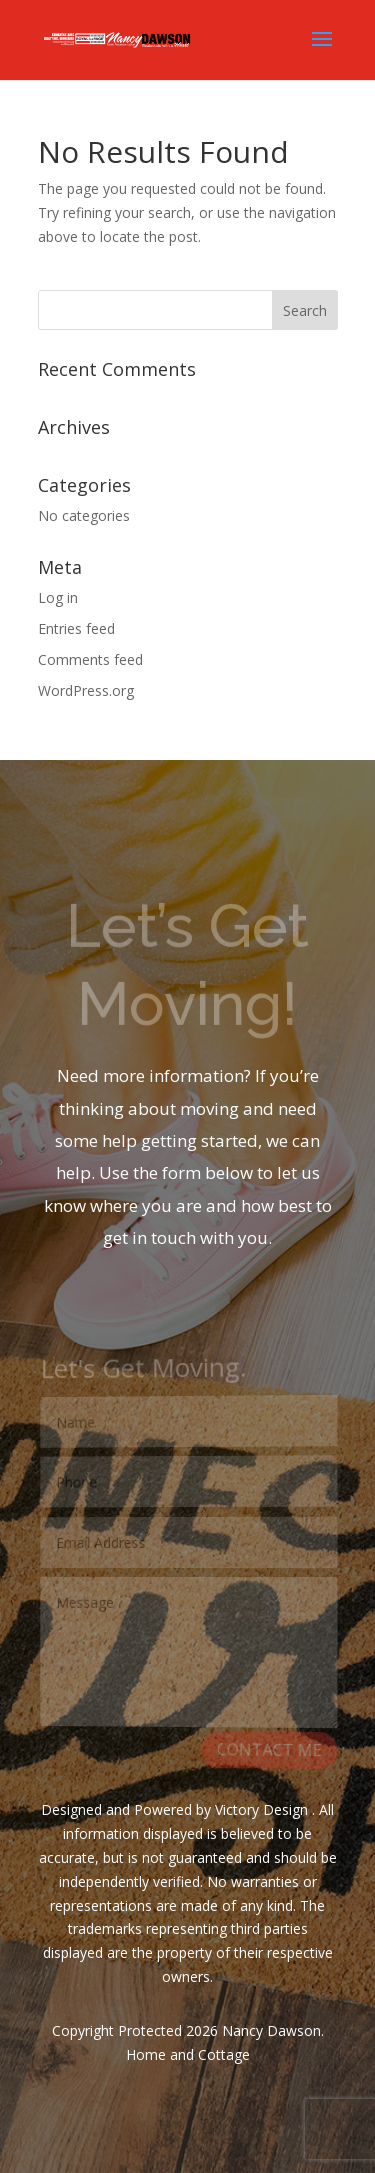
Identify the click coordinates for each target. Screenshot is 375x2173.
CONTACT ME (268, 1750)
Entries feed (76, 628)
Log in (58, 597)
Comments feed (90, 659)
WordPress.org (86, 690)
